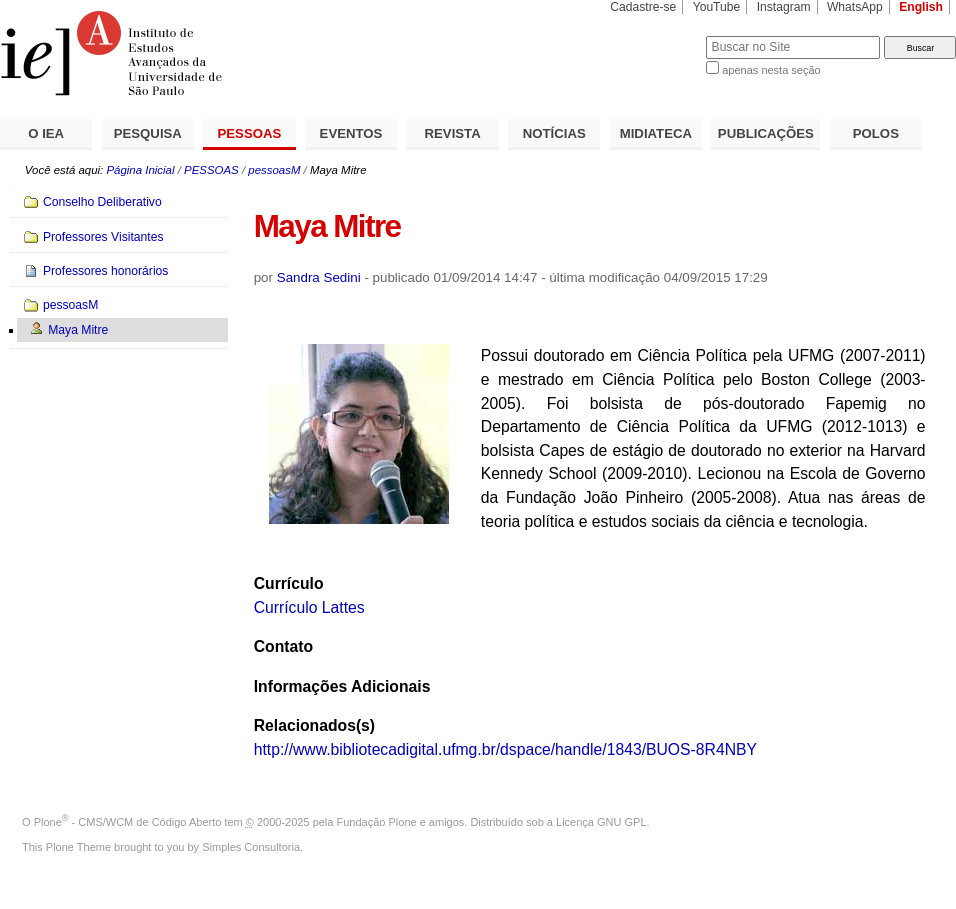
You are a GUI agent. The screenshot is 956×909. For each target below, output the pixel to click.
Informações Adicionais (342, 686)
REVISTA (453, 133)
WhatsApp (855, 7)
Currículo (289, 583)
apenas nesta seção (771, 70)
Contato (283, 646)
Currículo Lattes (309, 607)
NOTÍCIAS (554, 133)
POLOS (876, 133)
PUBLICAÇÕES (766, 133)
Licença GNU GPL (601, 822)
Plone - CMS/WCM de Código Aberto (128, 822)
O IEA (46, 133)
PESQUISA (148, 133)
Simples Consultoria (251, 847)
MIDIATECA (656, 133)
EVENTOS (351, 133)
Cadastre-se (643, 7)
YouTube (717, 7)
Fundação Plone (377, 822)
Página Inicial (140, 170)
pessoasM (274, 170)
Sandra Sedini (319, 277)
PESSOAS (250, 133)
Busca (657, 35)
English (921, 7)
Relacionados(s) (314, 725)
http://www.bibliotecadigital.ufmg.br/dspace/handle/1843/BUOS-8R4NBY (505, 749)
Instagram (784, 7)
